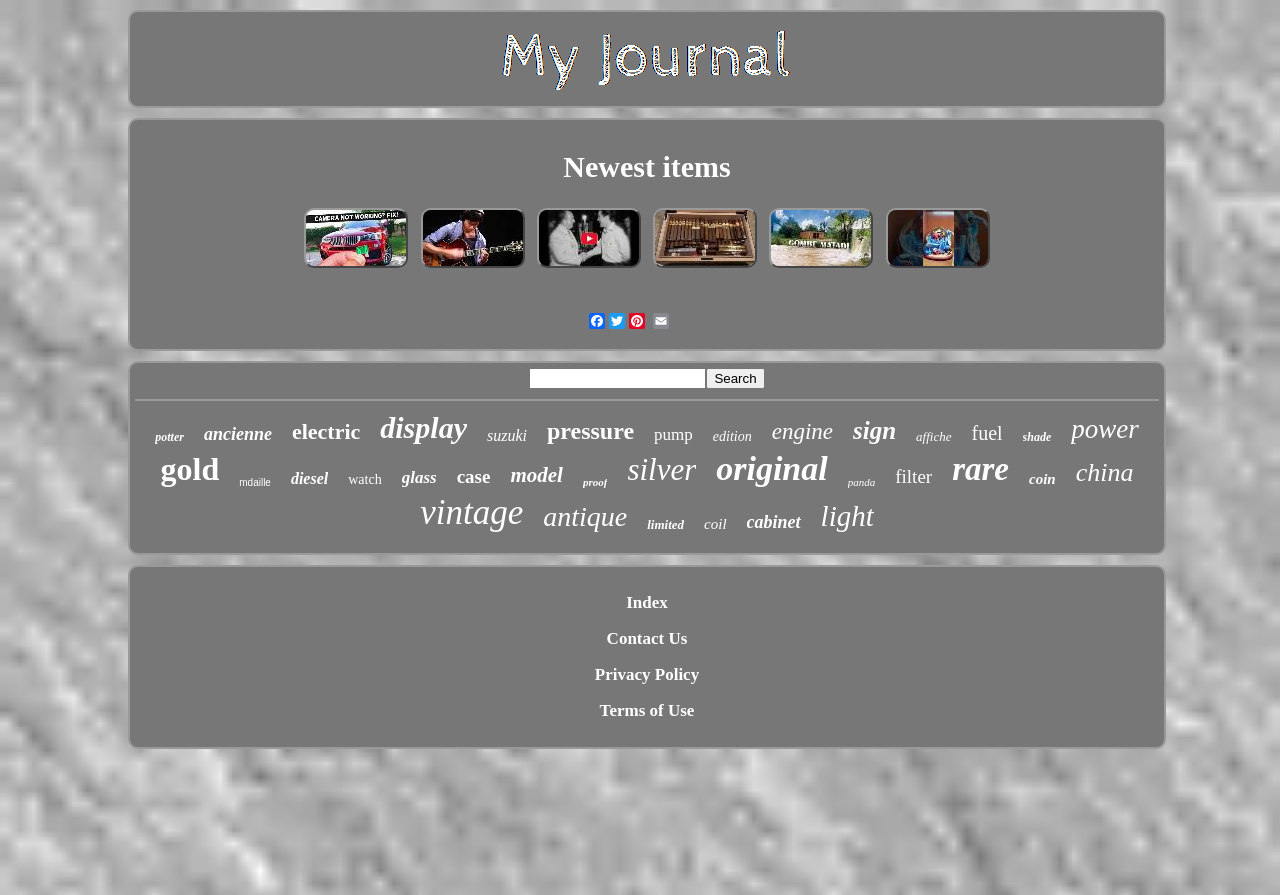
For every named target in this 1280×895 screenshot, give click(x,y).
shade (1037, 437)
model (536, 475)
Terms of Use (647, 710)
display (423, 427)
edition (732, 436)
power (1105, 429)
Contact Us (647, 638)
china (1105, 472)
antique (585, 516)
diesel (309, 478)
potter (169, 437)
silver (661, 469)
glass (419, 477)
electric (326, 431)
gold (190, 469)
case (474, 476)
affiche (933, 436)
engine (802, 431)
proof (595, 482)
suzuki (507, 435)
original (771, 468)
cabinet (774, 522)
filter (913, 476)
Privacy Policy (647, 674)
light (847, 516)
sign (874, 430)
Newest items (646, 166)
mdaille (255, 482)
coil (715, 524)
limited (665, 524)
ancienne (238, 434)
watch (364, 479)
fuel (987, 433)
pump (673, 434)
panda (862, 482)
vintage (471, 512)
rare (980, 469)
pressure (590, 431)
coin (1042, 479)
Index (647, 602)
